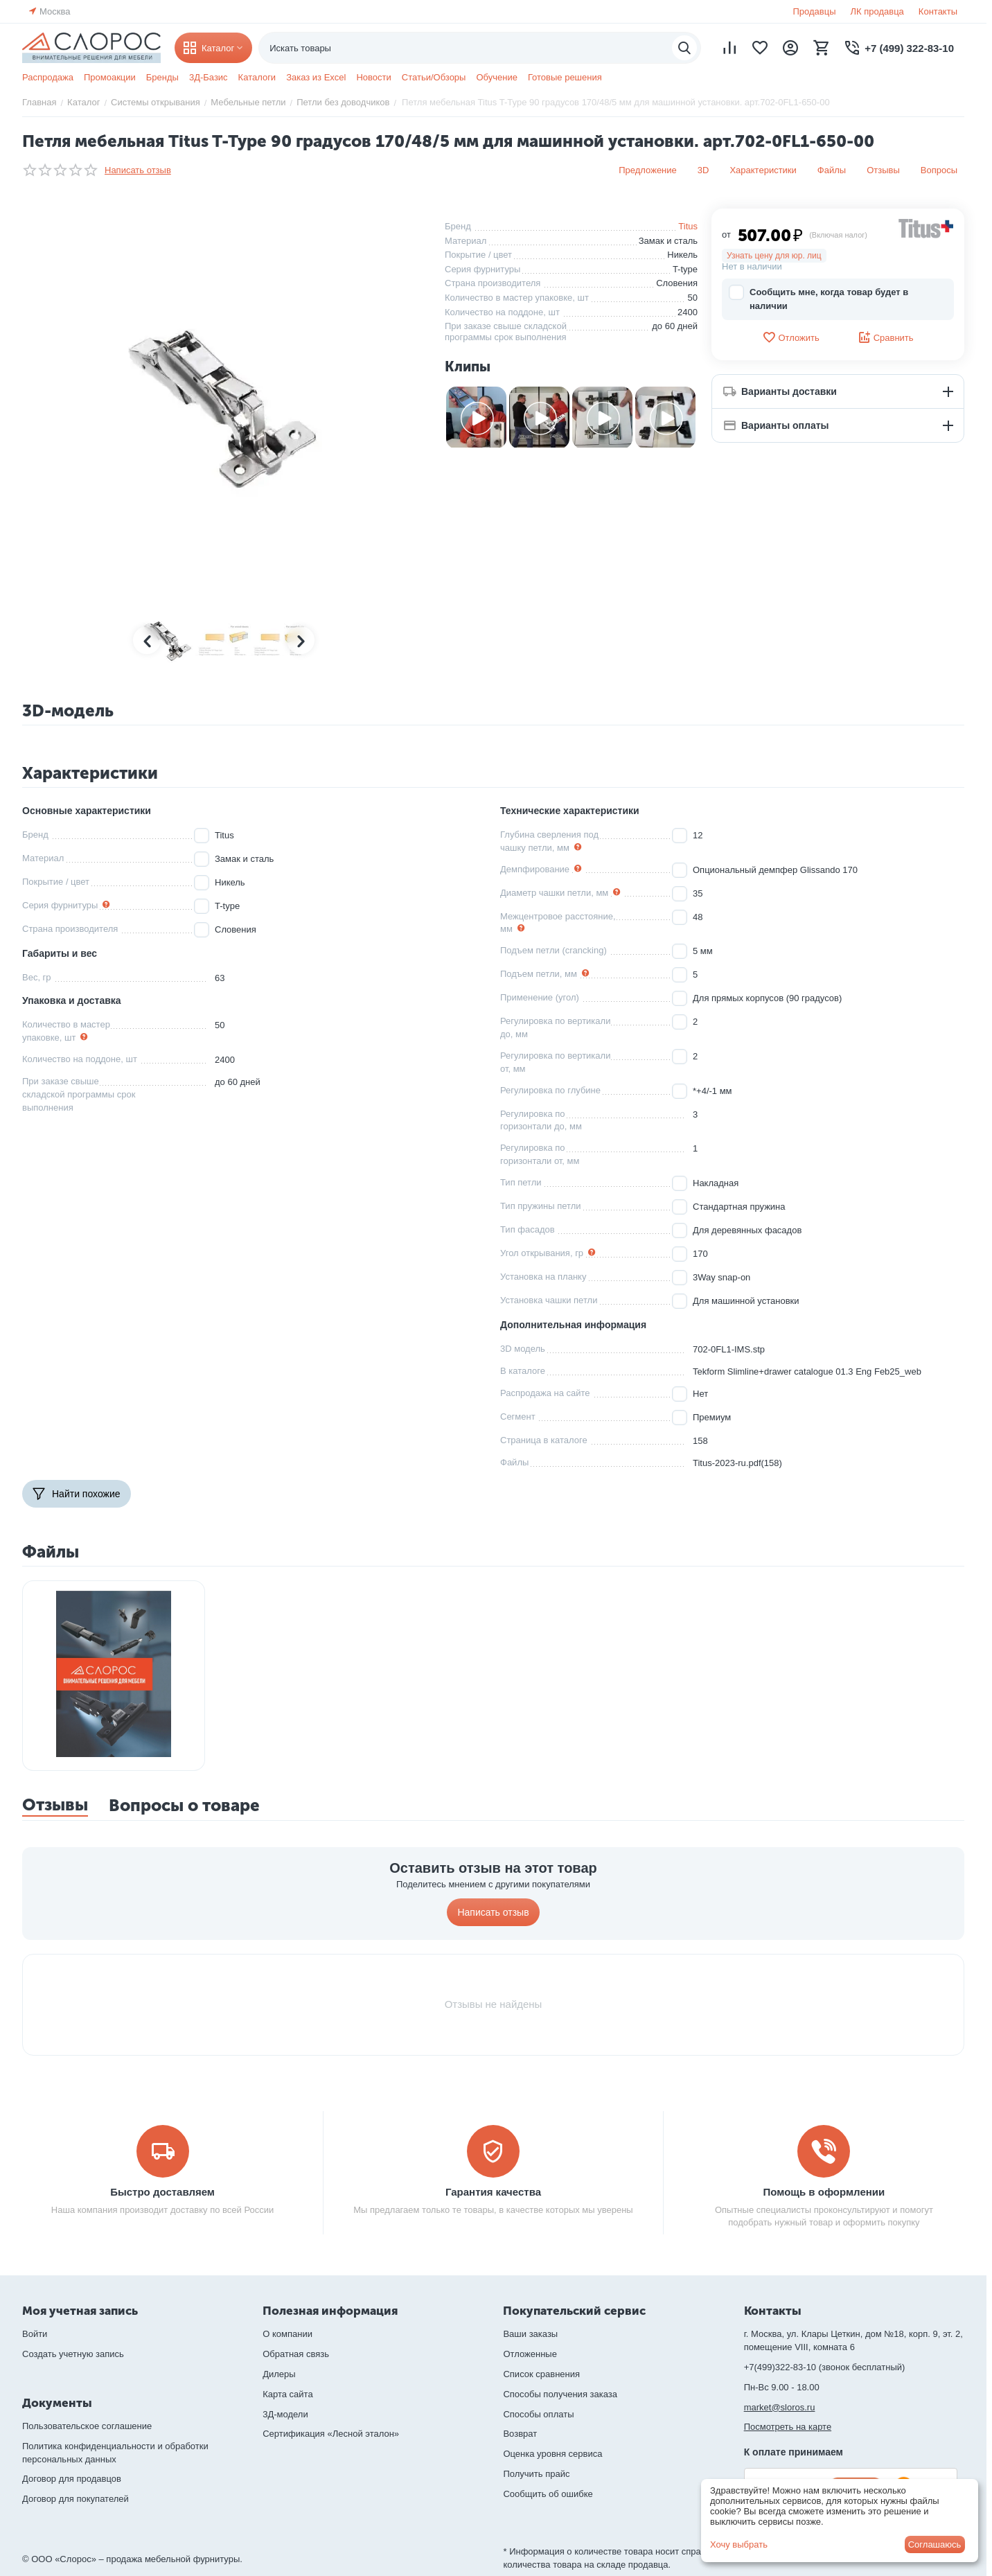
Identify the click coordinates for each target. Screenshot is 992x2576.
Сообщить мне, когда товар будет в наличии (818, 298)
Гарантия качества (493, 2192)
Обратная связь (296, 2354)
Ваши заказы (530, 2334)
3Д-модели (285, 2414)
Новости (373, 77)
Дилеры (279, 2374)
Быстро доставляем (162, 2192)
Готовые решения (565, 77)
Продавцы (813, 11)
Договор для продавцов (71, 2478)
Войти (34, 2334)
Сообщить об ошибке (547, 2494)
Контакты (938, 11)
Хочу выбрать (739, 2544)
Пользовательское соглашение (87, 2426)
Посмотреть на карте (787, 2426)
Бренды (162, 77)
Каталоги (257, 77)
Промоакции (110, 77)
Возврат (520, 2433)
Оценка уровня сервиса (552, 2454)
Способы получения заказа (560, 2394)
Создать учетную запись (73, 2354)
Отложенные (529, 2354)
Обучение (496, 77)
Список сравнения (541, 2374)
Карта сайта (287, 2394)
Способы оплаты (538, 2414)
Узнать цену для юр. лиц (774, 256)
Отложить (790, 337)
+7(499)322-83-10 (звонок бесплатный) (824, 2367)
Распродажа (47, 77)
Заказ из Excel (316, 77)
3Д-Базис (208, 77)
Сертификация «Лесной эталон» (331, 2433)
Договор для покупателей (75, 2499)
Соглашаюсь (935, 2544)
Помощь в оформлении (824, 2192)
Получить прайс (536, 2474)
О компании (287, 2334)
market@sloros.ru (779, 2407)
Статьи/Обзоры (434, 77)
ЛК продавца (877, 11)
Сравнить (886, 337)
